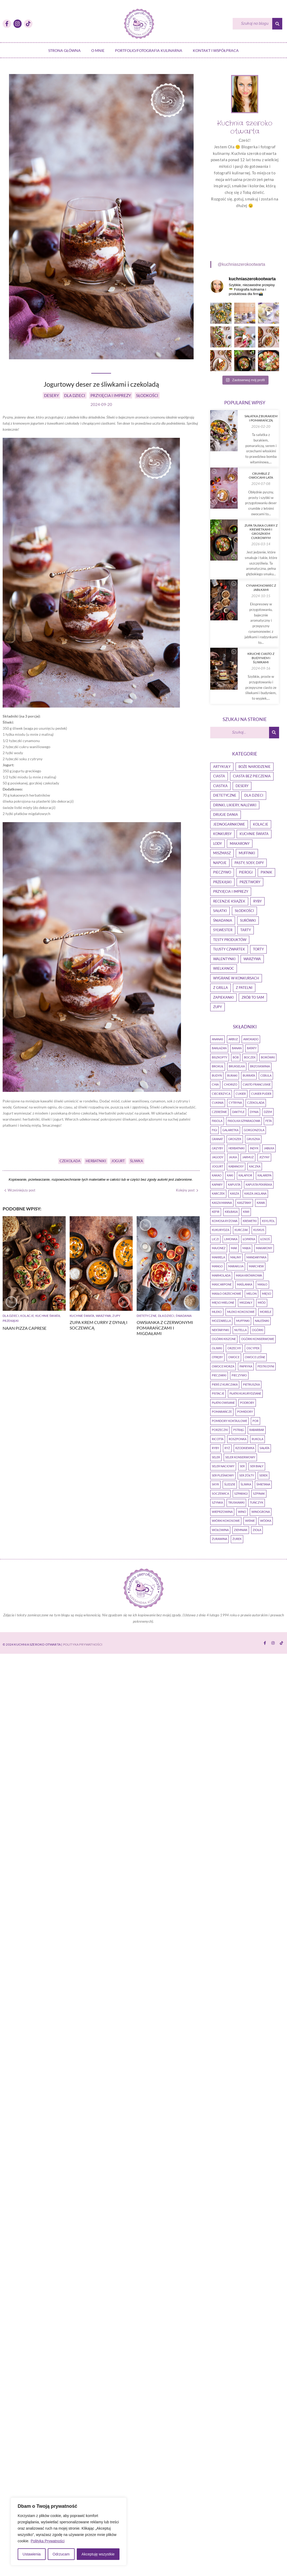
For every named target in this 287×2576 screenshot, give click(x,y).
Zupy (151, 1315)
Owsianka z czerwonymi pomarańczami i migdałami (31, 1445)
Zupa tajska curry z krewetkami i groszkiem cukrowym (261, 654)
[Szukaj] (252, 24)
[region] (69, 2531)
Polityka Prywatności (47, 2541)
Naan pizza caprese (24, 1328)
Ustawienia (32, 2554)
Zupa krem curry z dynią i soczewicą (133, 1325)
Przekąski (11, 1320)
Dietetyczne (13, 1432)
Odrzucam (61, 2554)
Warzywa (138, 1315)
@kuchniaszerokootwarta (241, 264)
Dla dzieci (11, 1315)
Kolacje (27, 1315)
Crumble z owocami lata (261, 529)
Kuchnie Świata (48, 1315)
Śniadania (50, 1432)
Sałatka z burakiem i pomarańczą (261, 395)
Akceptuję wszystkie (98, 2554)
